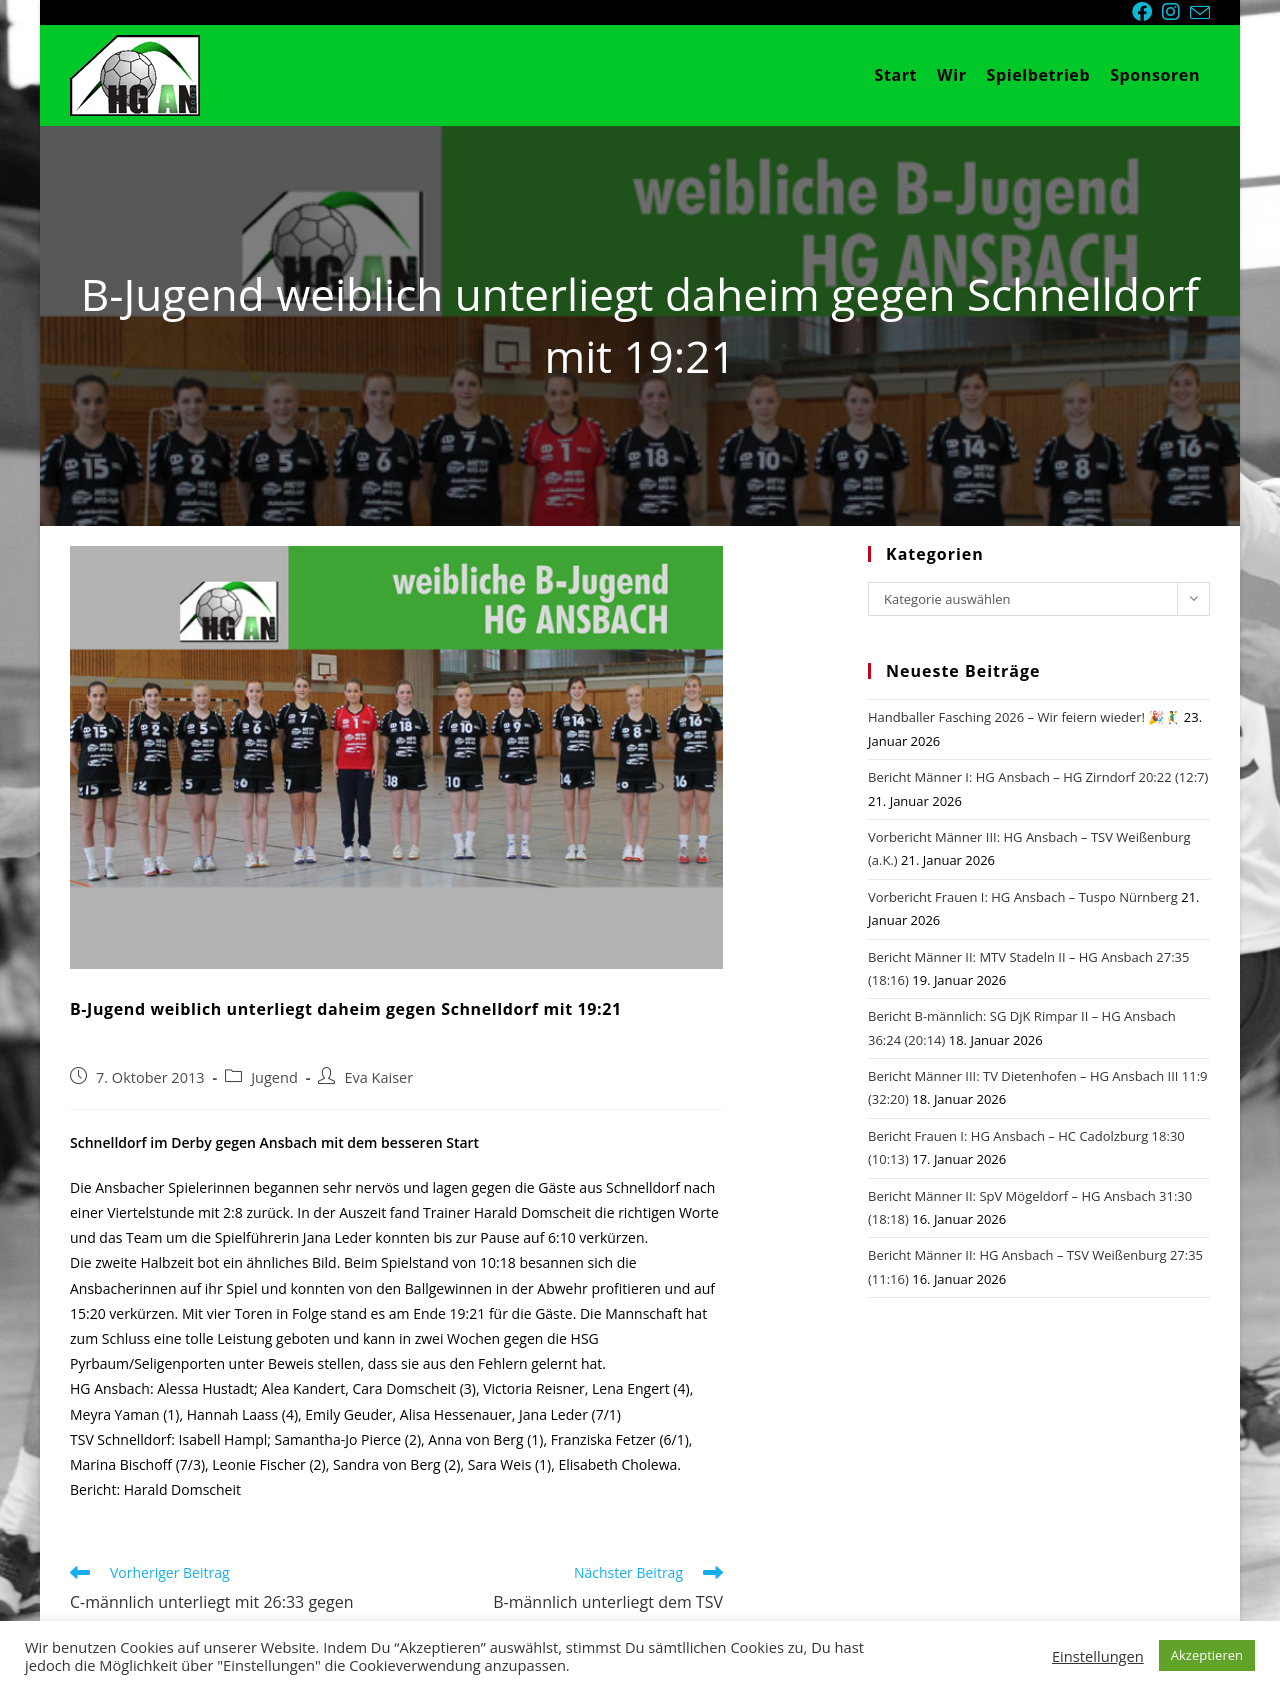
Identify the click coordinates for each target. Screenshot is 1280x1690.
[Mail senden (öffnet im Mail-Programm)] (1200, 13)
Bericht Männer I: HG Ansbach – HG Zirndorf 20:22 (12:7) (1038, 777)
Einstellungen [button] (1098, 1656)
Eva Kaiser (378, 1077)
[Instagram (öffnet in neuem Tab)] (1176, 12)
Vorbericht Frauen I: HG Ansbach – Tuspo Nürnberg (1023, 897)
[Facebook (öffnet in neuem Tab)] (1147, 12)
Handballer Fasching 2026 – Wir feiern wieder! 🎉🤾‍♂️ (1024, 717)
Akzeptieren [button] (1207, 1655)
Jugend (274, 1077)
